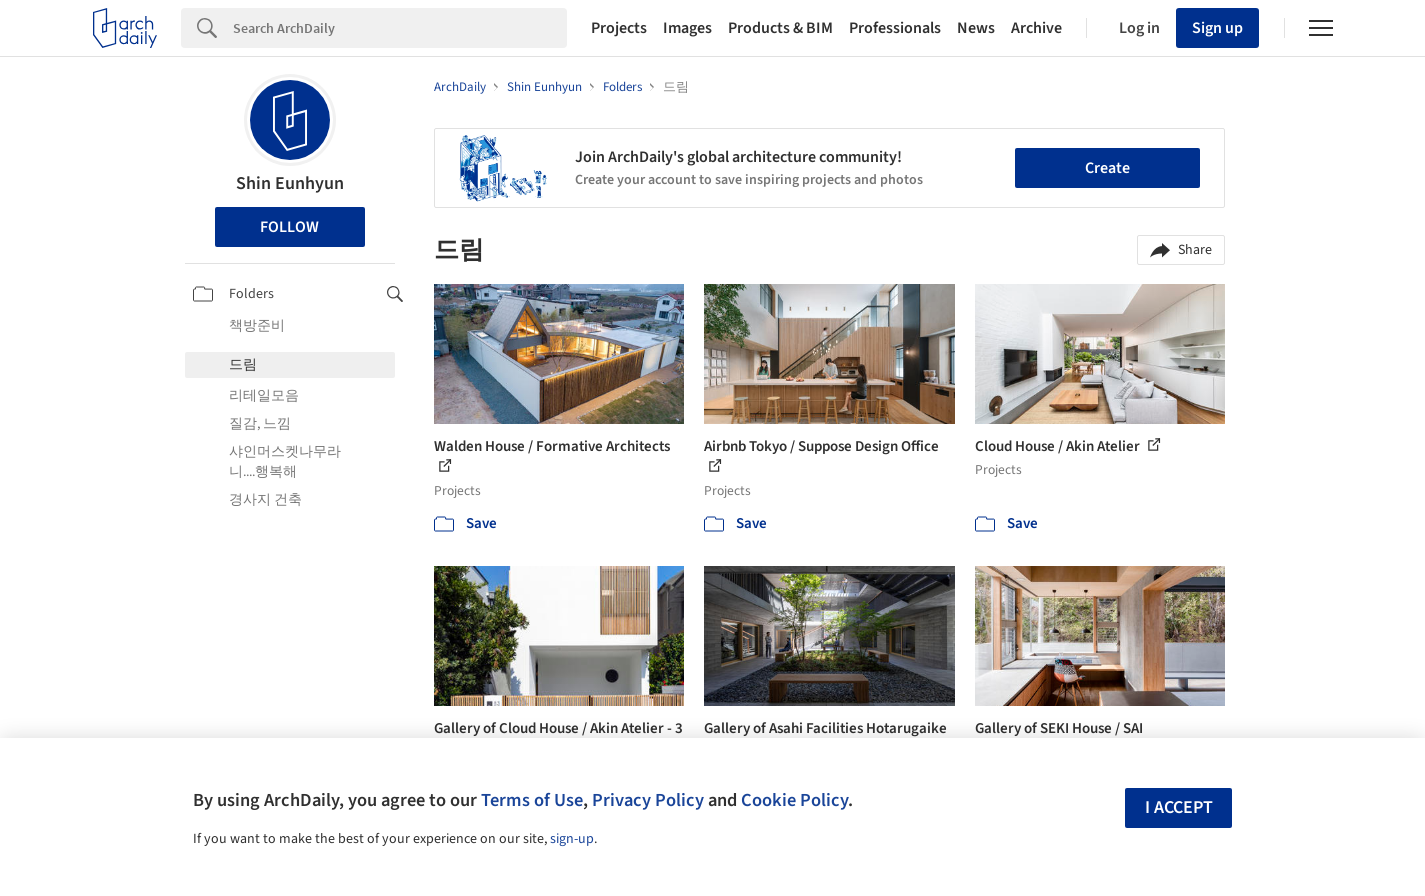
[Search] (400, 28)
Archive (1036, 28)
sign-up (572, 839)
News (976, 28)
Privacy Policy (648, 800)
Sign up (1217, 28)
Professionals (895, 28)
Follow (289, 227)
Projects (619, 28)
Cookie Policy (794, 800)
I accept (1179, 807)
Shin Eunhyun (290, 183)
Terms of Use (532, 800)
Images (687, 28)
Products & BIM (780, 28)
